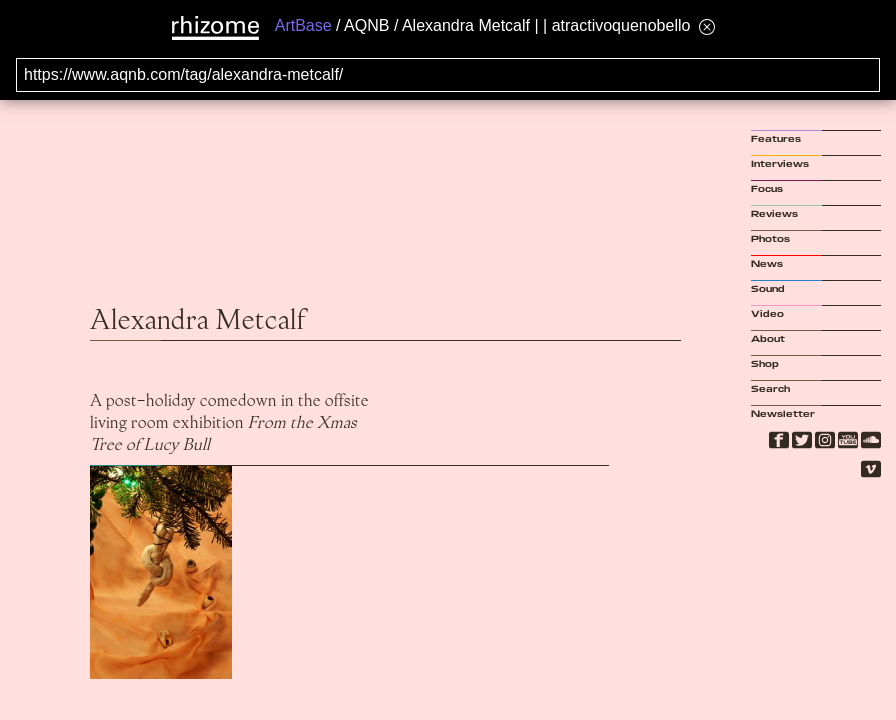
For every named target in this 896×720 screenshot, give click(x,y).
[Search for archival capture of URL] (448, 75)
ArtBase (303, 25)
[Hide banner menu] (707, 26)
